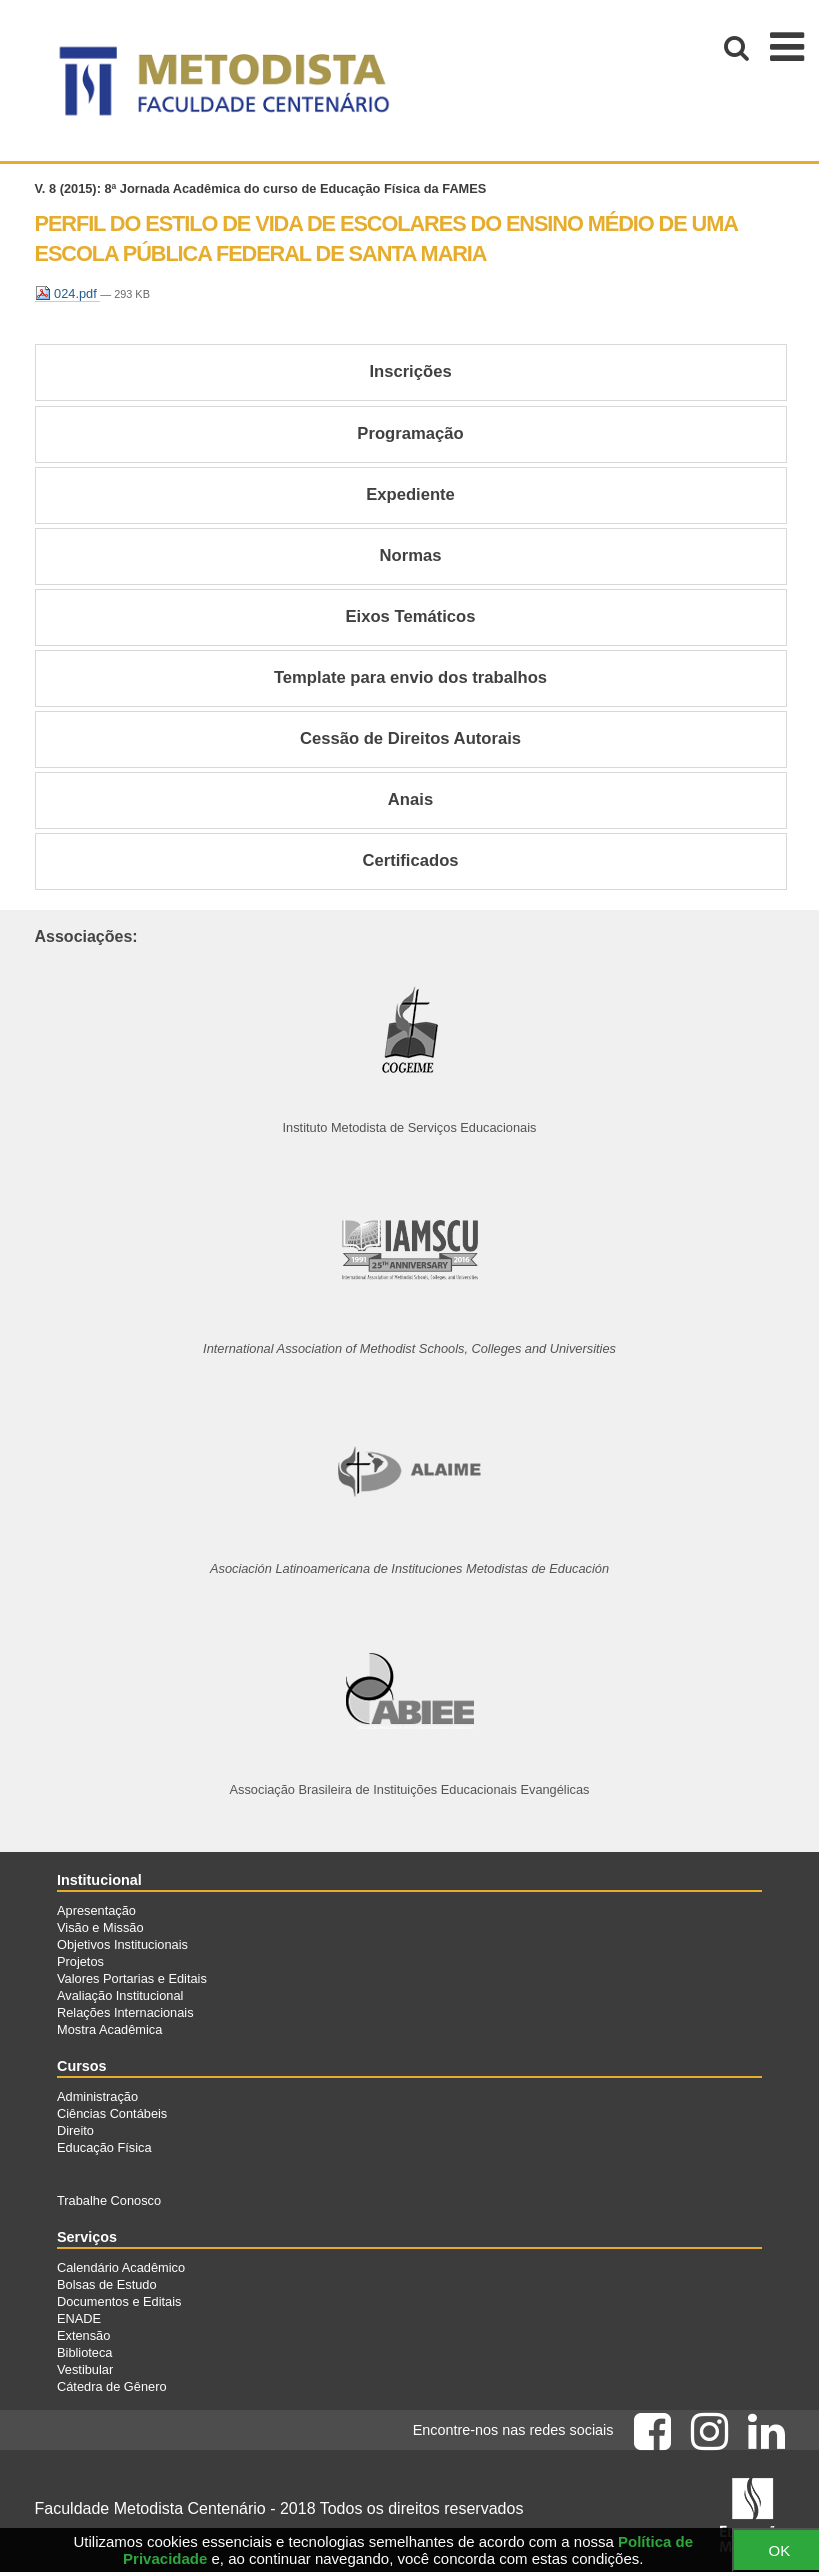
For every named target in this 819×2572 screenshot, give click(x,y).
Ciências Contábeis (112, 2113)
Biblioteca (85, 2352)
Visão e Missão (100, 1927)
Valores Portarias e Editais (132, 1978)
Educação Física (104, 2147)
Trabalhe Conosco (109, 2200)
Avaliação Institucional (120, 1995)
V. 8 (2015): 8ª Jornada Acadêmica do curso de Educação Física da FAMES (261, 188)
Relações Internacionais (125, 2012)
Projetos (80, 1961)
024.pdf (68, 293)
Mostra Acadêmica (109, 2029)
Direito (75, 2130)
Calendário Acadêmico (121, 2267)
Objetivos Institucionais (122, 1944)
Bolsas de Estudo (107, 2284)
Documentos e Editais (119, 2301)
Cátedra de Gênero (112, 2386)
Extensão (83, 2335)
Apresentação (96, 1910)
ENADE (79, 2318)
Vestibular (85, 2369)
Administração (97, 2096)
